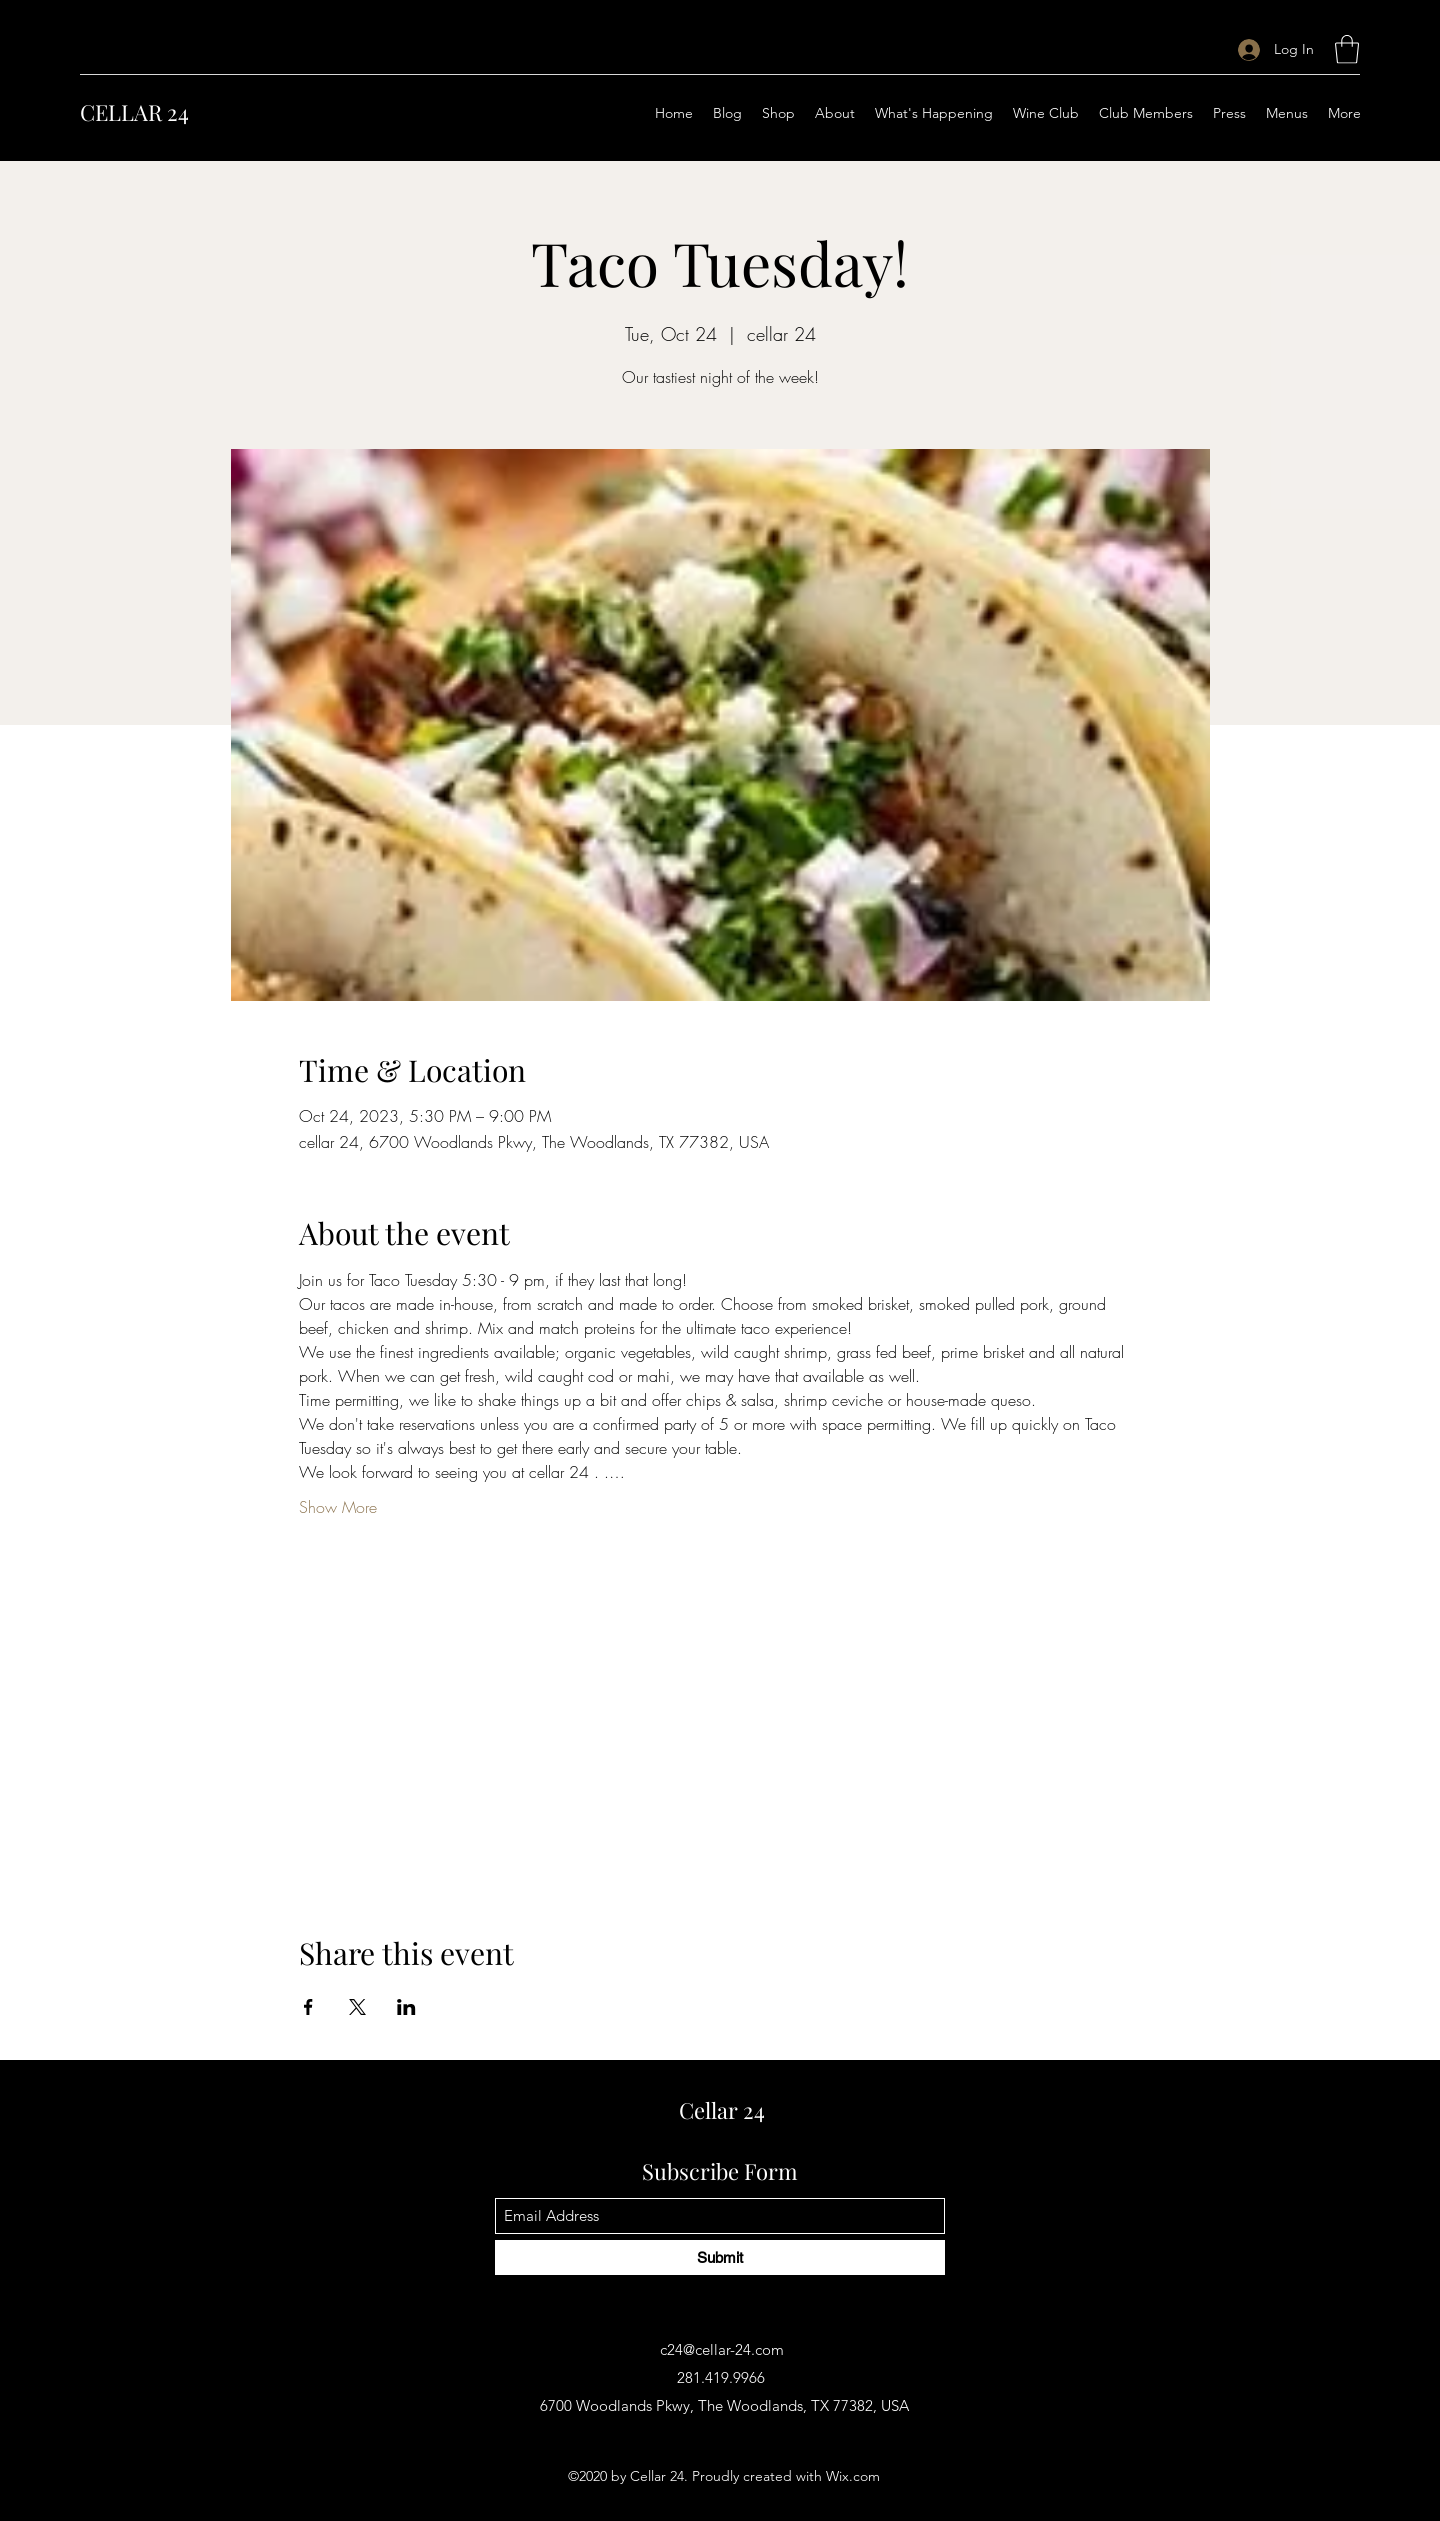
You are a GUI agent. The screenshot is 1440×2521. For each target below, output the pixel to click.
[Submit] (720, 2257)
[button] (1347, 49)
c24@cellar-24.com (722, 2349)
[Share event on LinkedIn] (406, 2007)
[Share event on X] (357, 2007)
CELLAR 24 (134, 112)
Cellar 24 (722, 2110)
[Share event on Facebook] (308, 2007)
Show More (338, 1507)
